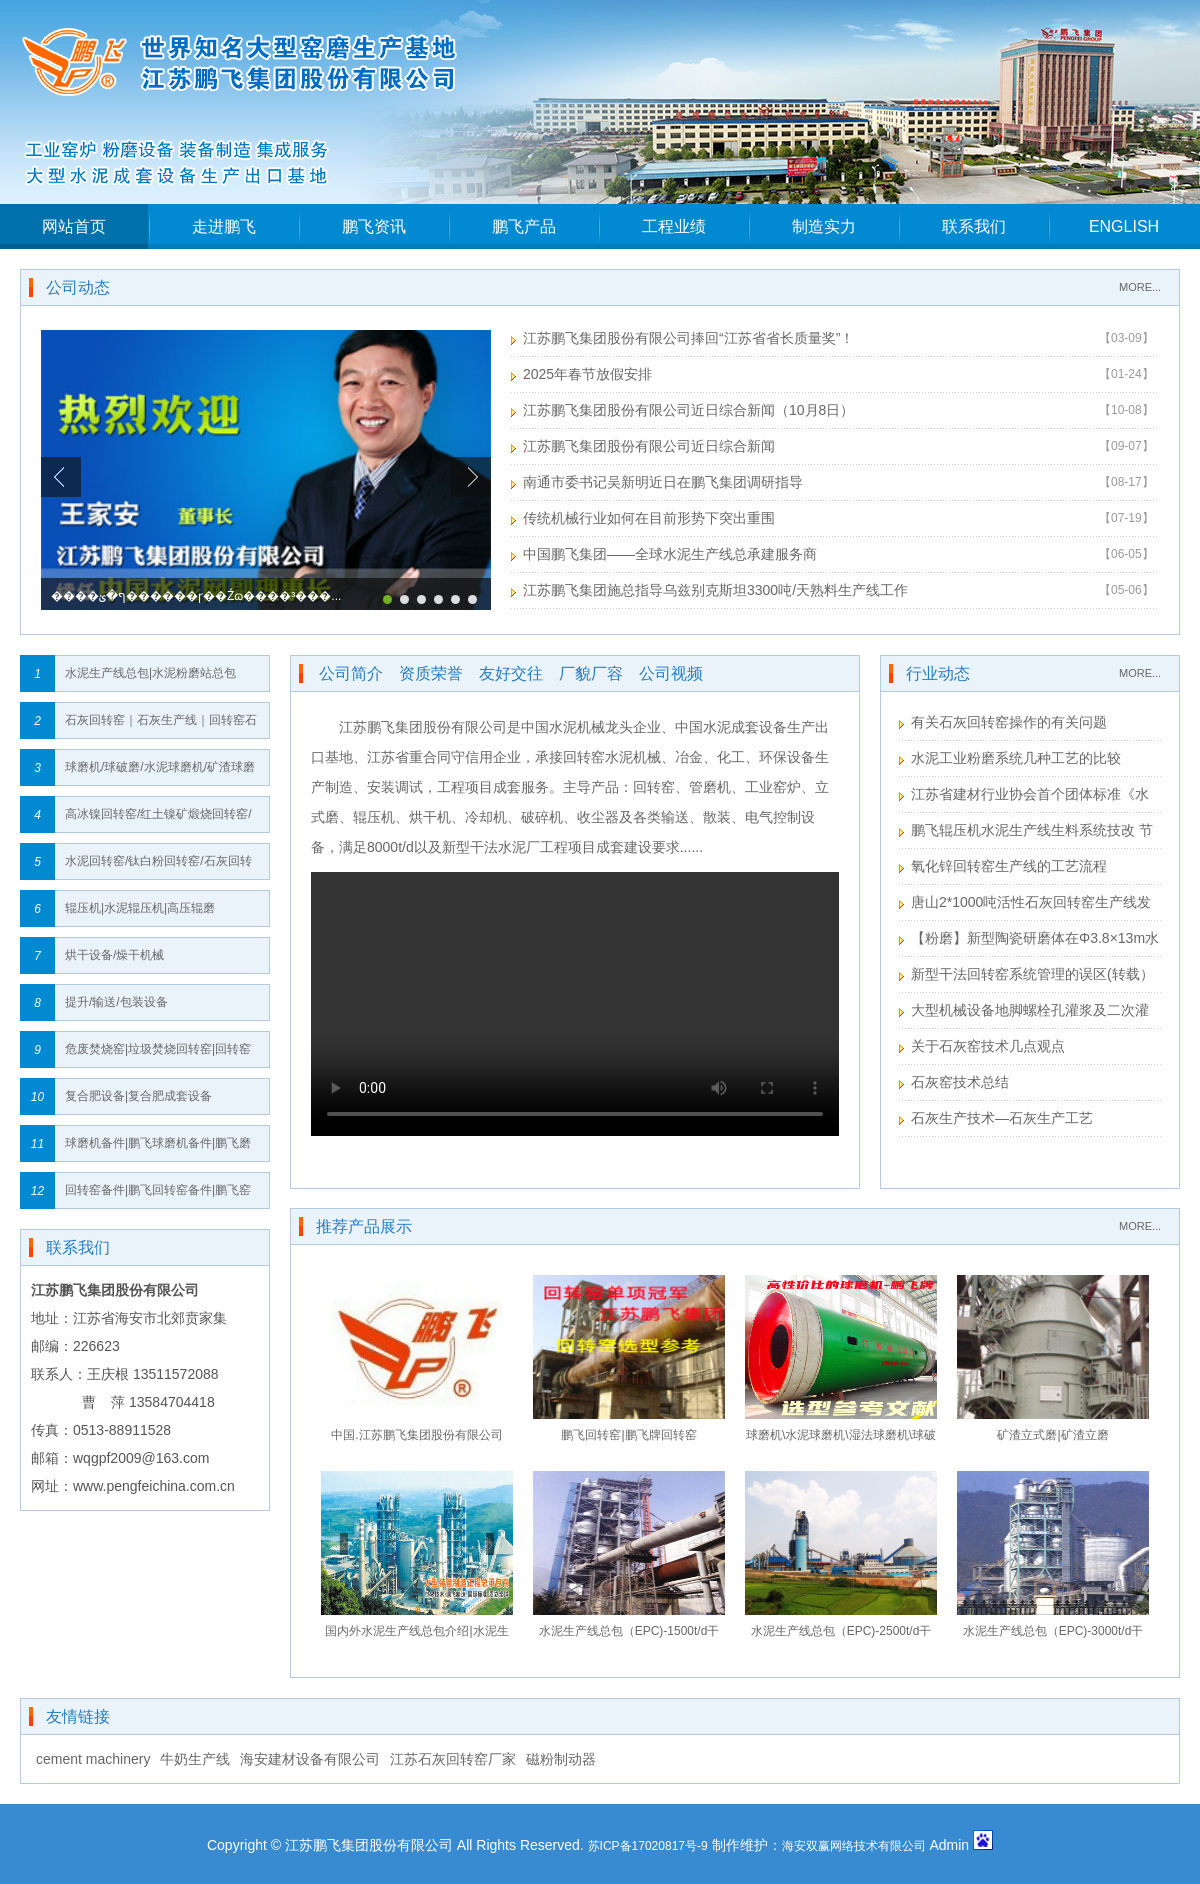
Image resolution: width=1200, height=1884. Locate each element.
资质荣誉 (431, 673)
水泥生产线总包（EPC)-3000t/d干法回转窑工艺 (1053, 1635)
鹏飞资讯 (374, 226)
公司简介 (351, 673)
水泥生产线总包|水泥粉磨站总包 (150, 673)
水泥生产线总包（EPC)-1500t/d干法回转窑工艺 (629, 1635)
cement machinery (93, 1759)
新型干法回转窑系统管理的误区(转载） (1032, 974)
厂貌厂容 (591, 673)
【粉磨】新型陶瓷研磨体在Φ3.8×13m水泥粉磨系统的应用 (1029, 940)
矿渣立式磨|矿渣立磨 (1052, 1435)
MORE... (1140, 287)
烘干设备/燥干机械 (114, 955)
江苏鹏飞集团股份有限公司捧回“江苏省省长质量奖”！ (688, 338)
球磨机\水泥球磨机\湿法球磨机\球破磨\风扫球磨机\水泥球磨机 (841, 1439)
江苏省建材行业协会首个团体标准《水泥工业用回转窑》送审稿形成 (1024, 796)
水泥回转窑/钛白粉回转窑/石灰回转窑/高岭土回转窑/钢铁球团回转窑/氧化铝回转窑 (160, 866)
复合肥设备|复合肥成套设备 (138, 1096)
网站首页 (74, 226)
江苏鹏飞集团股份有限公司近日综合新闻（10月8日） (688, 410)
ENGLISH (1124, 226)
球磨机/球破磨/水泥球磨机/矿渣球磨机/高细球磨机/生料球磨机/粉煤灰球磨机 (160, 772)
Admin (949, 1845)
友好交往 (511, 673)
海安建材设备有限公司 (310, 1759)
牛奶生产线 (195, 1759)
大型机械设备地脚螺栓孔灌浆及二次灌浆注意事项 (1024, 1012)
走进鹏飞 (224, 226)
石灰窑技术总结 (960, 1082)
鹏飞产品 (524, 226)
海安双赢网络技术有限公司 (854, 1846)
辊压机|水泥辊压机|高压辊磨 (140, 908)
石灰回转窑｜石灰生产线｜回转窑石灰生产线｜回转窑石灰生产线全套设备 (161, 725)
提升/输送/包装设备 (116, 1002)
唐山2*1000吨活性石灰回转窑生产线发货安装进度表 (1025, 904)
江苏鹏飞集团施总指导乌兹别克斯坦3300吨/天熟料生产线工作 (715, 590)
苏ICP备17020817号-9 (648, 1846)
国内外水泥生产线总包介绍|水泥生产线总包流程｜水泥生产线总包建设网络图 (417, 1635)
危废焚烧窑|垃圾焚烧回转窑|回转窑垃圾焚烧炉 (158, 1054)
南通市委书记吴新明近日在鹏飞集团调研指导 (663, 482)
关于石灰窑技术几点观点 (988, 1046)
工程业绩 (674, 226)
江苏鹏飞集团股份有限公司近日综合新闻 (649, 446)
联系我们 (974, 226)
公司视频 (671, 673)
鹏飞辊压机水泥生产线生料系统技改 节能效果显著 (1026, 832)
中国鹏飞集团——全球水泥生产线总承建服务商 (670, 554)
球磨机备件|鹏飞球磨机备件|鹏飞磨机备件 (158, 1148)
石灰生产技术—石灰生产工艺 (1002, 1118)
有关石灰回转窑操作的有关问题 (1009, 722)
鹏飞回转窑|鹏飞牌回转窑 (628, 1435)
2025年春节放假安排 (587, 374)
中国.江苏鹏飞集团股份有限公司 (416, 1435)
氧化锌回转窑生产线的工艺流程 (1009, 866)
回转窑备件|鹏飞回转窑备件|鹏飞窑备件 (158, 1195)
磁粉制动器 (561, 1759)
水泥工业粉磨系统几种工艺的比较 (1016, 758)
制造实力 (824, 226)
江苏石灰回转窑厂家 (453, 1759)
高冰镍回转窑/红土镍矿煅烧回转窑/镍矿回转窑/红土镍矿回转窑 (158, 819)
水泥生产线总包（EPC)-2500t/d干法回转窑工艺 (841, 1635)
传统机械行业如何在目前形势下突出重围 (649, 518)
